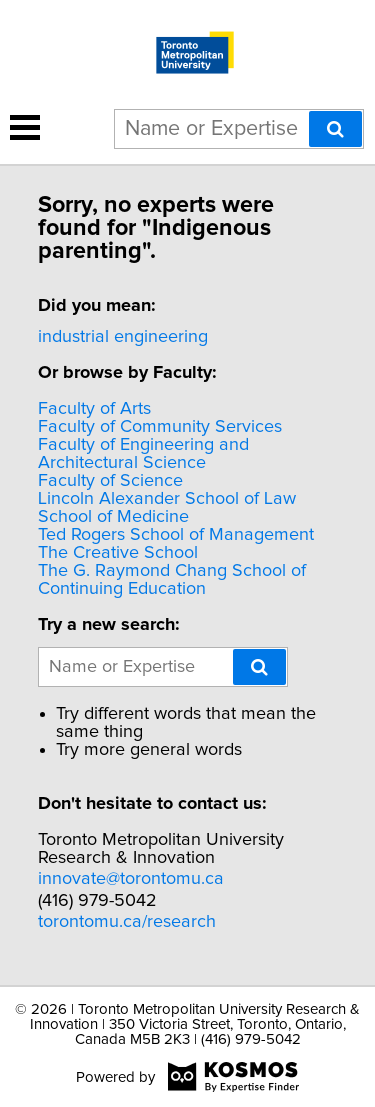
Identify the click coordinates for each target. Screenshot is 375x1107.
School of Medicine (113, 517)
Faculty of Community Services (160, 427)
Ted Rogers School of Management (176, 535)
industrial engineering (123, 337)
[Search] (335, 129)
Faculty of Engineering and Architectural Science (143, 454)
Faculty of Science (110, 481)
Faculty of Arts (94, 409)
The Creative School (118, 553)
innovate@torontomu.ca (131, 879)
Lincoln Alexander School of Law (167, 499)
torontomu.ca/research (127, 922)
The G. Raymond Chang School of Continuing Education (172, 580)
